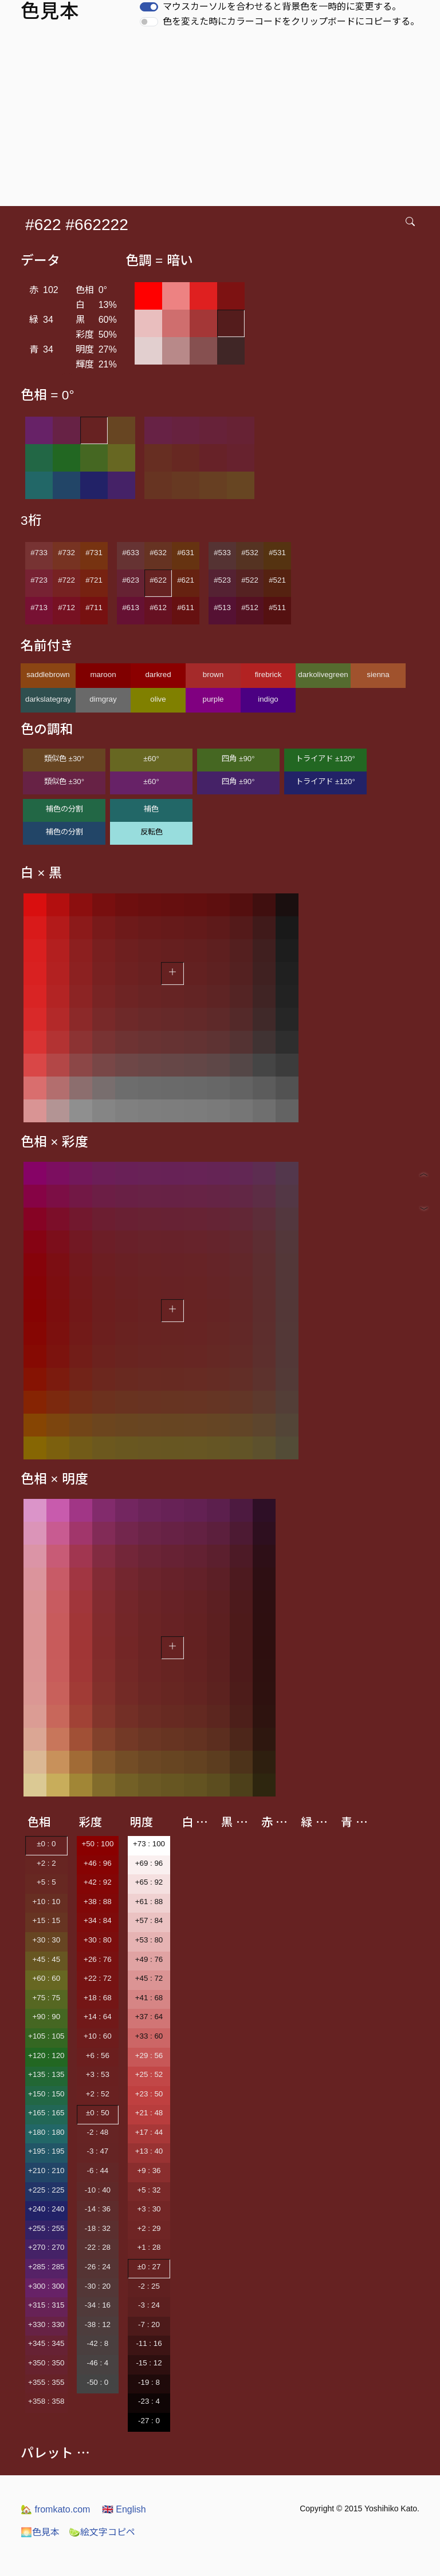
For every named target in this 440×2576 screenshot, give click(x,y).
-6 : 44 (97, 2170)
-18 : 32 (98, 2228)
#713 (39, 607)
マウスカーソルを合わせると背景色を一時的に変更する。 (282, 6)
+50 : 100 (97, 1843)
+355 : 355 (46, 2382)
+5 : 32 (148, 2190)
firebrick (268, 674)
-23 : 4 (149, 2401)
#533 (222, 552)
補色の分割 (64, 809)
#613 (130, 607)
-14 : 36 (98, 2209)
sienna (378, 674)
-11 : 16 (149, 2343)
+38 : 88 (98, 1901)
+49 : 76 (149, 1959)
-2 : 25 (149, 2286)
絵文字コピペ (102, 2532)
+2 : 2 (46, 1863)
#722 (66, 580)
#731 (94, 552)
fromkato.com (55, 2509)
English (124, 2509)
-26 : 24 (98, 2266)
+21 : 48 (149, 2112)
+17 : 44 (149, 2132)
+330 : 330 (46, 2324)
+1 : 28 (148, 2247)
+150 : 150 (46, 2094)
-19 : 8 (149, 2382)
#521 (277, 580)
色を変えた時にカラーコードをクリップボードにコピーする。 (291, 21)
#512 (249, 607)
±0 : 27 (149, 2266)
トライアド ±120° (325, 758)
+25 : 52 (149, 2074)
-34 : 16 (98, 2305)
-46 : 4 (97, 2363)
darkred (158, 674)
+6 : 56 (97, 2055)
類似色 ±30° (64, 758)
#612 (158, 607)
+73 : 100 (149, 1843)
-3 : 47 (97, 2151)
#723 (39, 580)
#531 (277, 552)
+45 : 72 (149, 1978)
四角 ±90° (238, 758)
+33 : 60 (149, 2036)
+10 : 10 (47, 1901)
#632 (158, 552)
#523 (222, 580)
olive (158, 699)
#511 (277, 607)
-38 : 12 (98, 2324)
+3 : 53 (97, 2074)
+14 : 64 (98, 2016)
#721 (94, 580)
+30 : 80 (98, 1940)
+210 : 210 (46, 2170)
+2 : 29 (148, 2228)
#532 (249, 552)
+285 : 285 (46, 2266)
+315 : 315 (46, 2305)
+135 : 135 (46, 2074)
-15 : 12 (149, 2363)
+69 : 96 (149, 1863)
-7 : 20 (149, 2324)
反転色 (151, 832)
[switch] (149, 6)
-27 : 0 (149, 2420)
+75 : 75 (47, 1997)
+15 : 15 (47, 1920)
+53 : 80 (149, 1940)
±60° (151, 758)
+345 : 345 (46, 2343)
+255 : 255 (46, 2228)
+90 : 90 (47, 2016)
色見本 (40, 2532)
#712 (66, 607)
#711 (94, 607)
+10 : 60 (98, 2036)
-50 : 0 (97, 2382)
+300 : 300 (46, 2286)
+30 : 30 (47, 1940)
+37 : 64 (149, 2016)
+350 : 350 (46, 2363)
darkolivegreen (323, 674)
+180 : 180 (46, 2132)
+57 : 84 (149, 1920)
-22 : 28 (98, 2247)
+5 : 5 (46, 1882)
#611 (185, 607)
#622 (158, 580)
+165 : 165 (46, 2112)
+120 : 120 (46, 2055)
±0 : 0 (46, 1843)
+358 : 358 (46, 2401)
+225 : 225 (46, 2190)
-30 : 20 (98, 2286)
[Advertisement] (222, 120)
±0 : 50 (97, 2112)
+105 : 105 (46, 2036)
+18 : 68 (98, 1997)
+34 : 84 (98, 1920)
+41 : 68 (149, 1997)
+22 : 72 (98, 1978)
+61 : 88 (149, 1901)
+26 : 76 (98, 1959)
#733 (39, 552)
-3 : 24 (149, 2305)
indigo (268, 699)
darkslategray (48, 699)
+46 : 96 (98, 1863)
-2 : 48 (97, 2132)
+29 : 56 (149, 2055)
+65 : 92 (149, 1882)
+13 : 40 (149, 2151)
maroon (103, 674)
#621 (185, 580)
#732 (66, 552)
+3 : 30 (148, 2209)
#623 (130, 580)
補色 (151, 809)
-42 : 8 (97, 2343)
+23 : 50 (149, 2094)
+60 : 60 (47, 1978)
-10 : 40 (98, 2190)
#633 (130, 552)
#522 (249, 580)
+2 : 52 (97, 2094)
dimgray (102, 699)
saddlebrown (48, 674)
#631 (185, 552)
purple (212, 699)
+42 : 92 (98, 1882)
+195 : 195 (46, 2151)
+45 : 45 (47, 1959)
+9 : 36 (148, 2170)
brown (213, 674)
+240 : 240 (46, 2209)
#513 (222, 607)
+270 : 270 (46, 2247)
